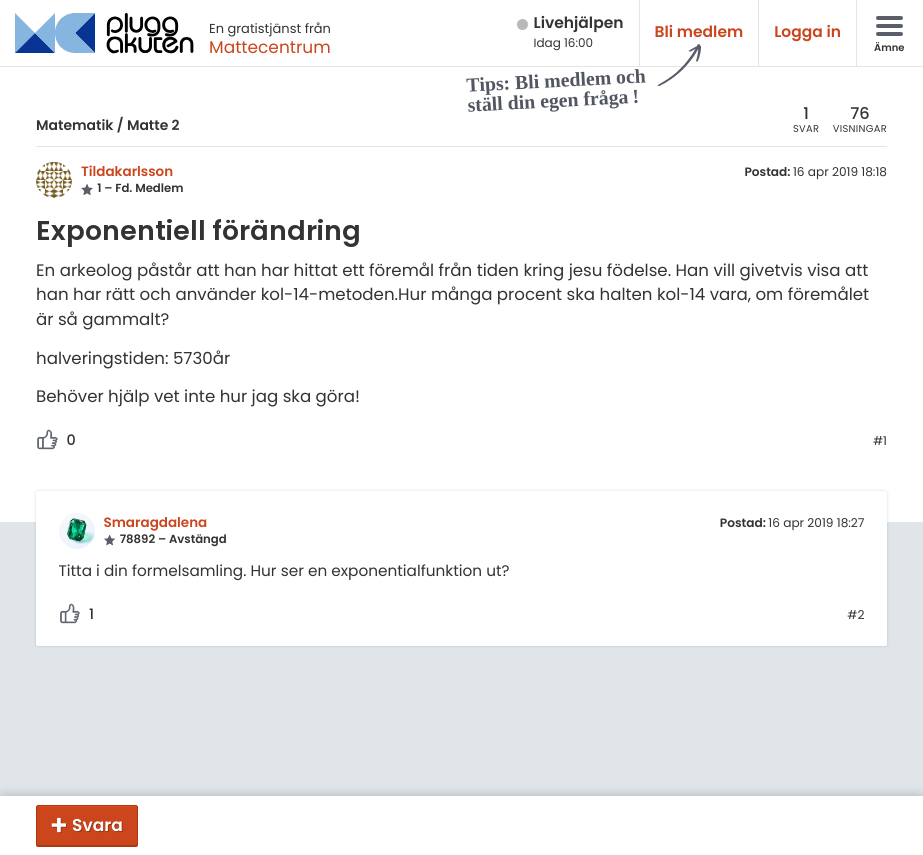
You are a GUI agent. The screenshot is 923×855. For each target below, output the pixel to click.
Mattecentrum (270, 47)
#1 (880, 442)
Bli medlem (699, 32)
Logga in (807, 32)
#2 (855, 616)
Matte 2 (153, 125)
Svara (97, 825)
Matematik (74, 125)
